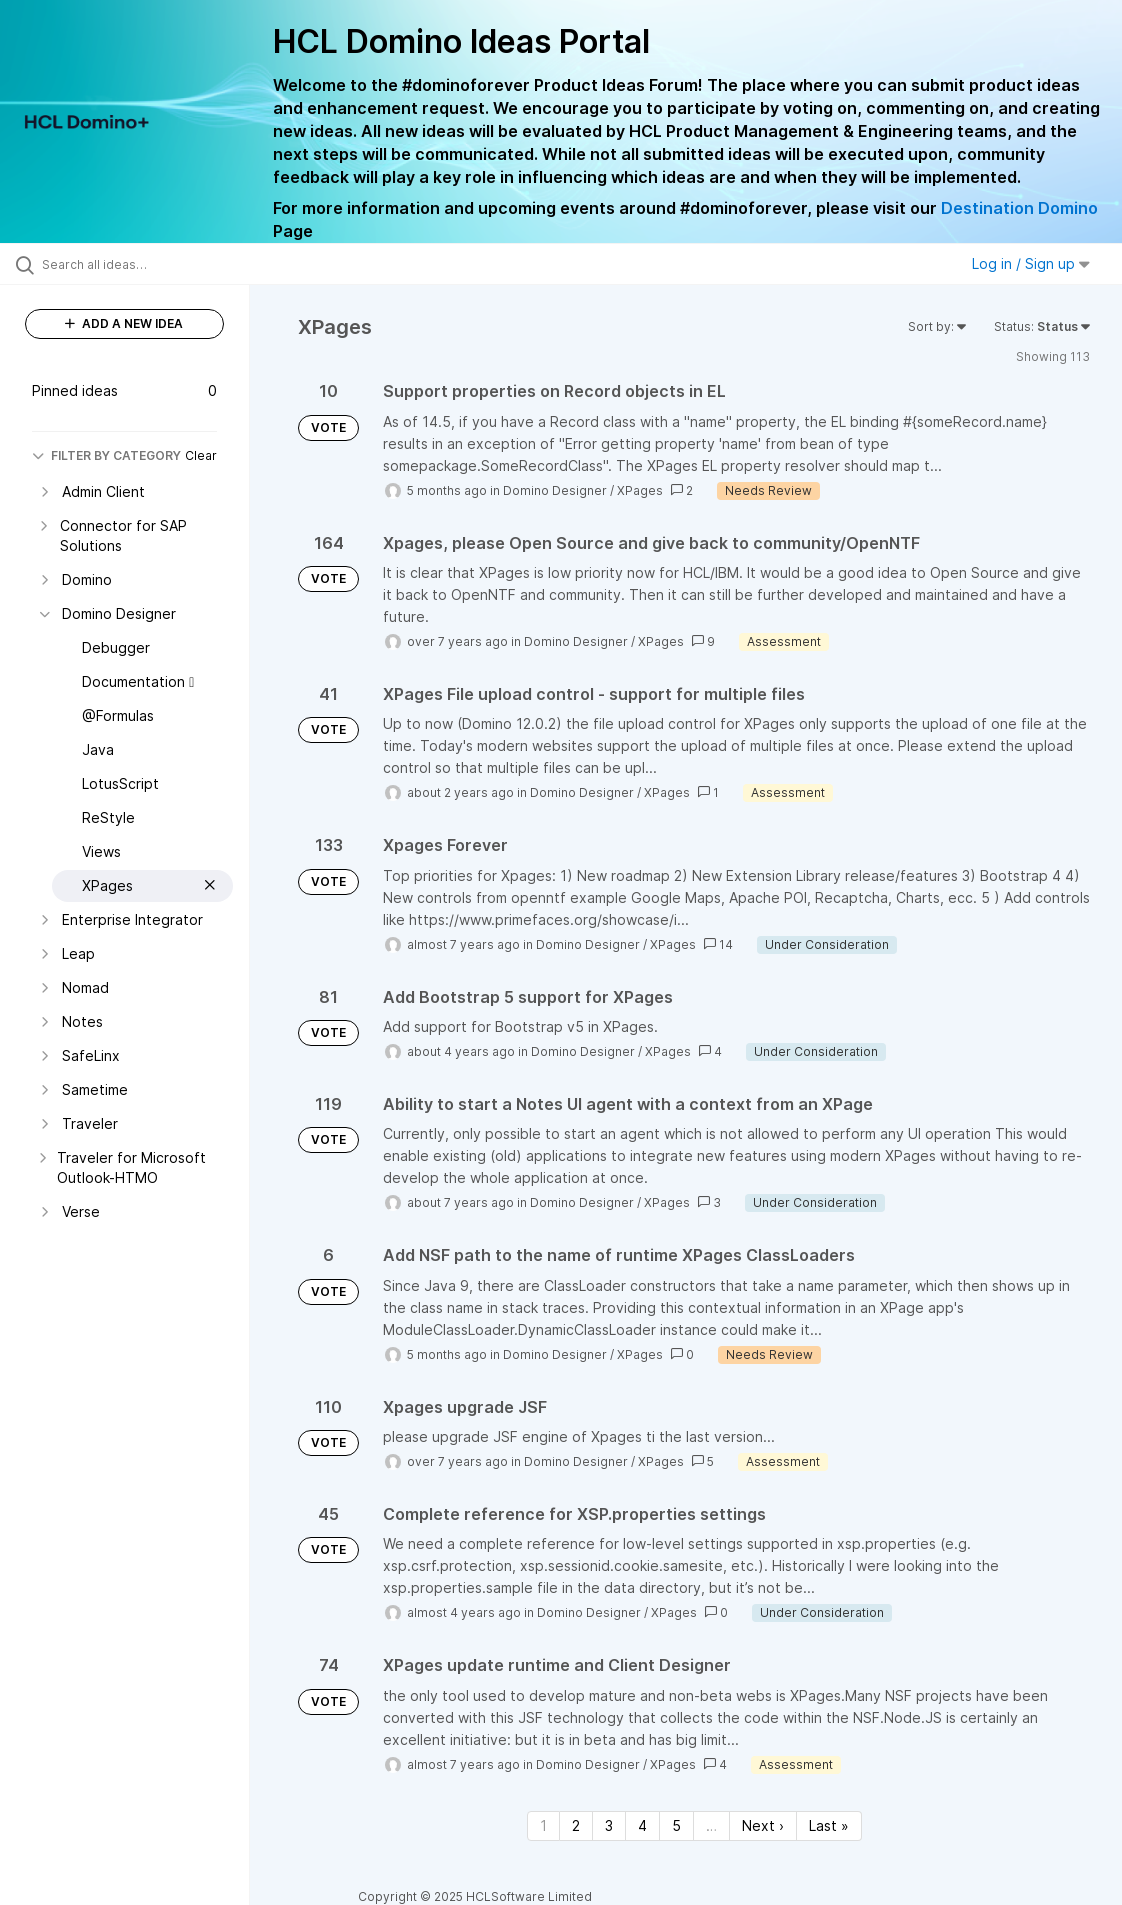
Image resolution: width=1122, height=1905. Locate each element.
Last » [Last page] (829, 1825)
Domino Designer (555, 490)
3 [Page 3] (609, 1825)
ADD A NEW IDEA (124, 323)
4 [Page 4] (642, 1825)
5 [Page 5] (676, 1825)
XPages (640, 490)
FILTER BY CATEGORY (106, 455)
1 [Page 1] (543, 1825)
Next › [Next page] (763, 1825)
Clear (201, 455)
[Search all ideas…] (137, 264)
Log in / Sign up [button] (1031, 263)
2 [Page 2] (576, 1825)
